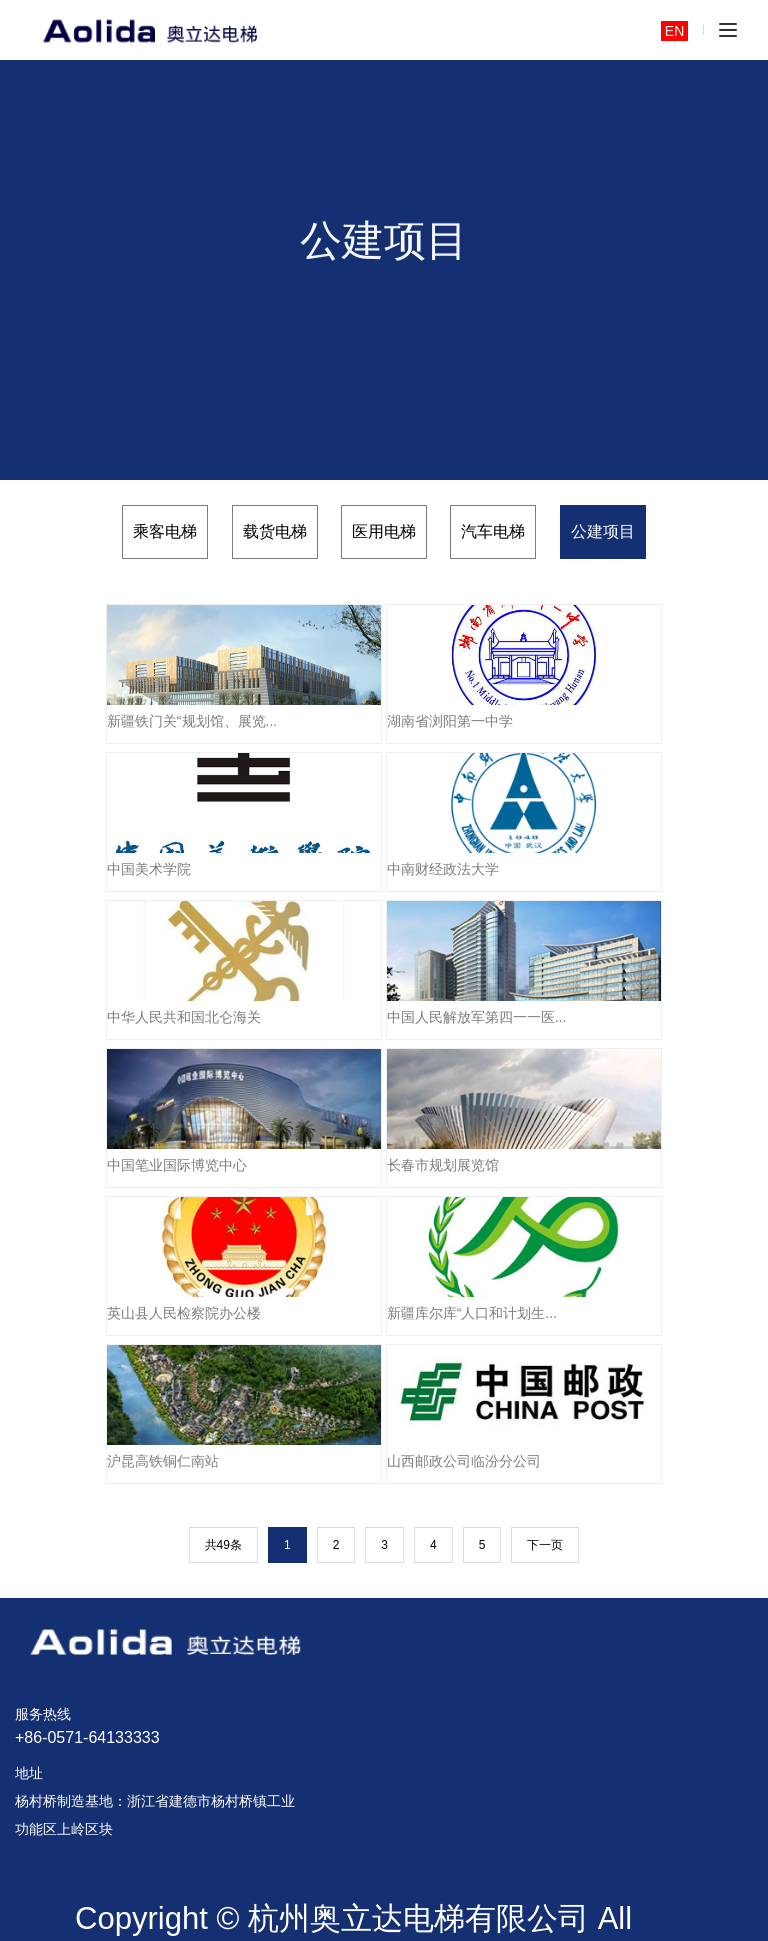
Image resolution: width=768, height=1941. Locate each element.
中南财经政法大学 (443, 869)
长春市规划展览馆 (443, 1165)
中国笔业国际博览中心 (177, 1165)
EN (674, 31)
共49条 (223, 1545)
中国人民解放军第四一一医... (477, 1017)
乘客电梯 (165, 531)
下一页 (545, 1545)
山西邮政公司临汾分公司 (464, 1461)
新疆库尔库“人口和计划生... (472, 1313)
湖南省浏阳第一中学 (450, 721)
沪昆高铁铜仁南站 (163, 1461)
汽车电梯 (493, 531)
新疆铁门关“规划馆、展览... (192, 721)
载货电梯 (275, 531)
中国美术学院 (149, 869)
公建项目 (603, 531)
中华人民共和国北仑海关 (184, 1017)
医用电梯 (384, 531)
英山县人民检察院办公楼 (184, 1313)
